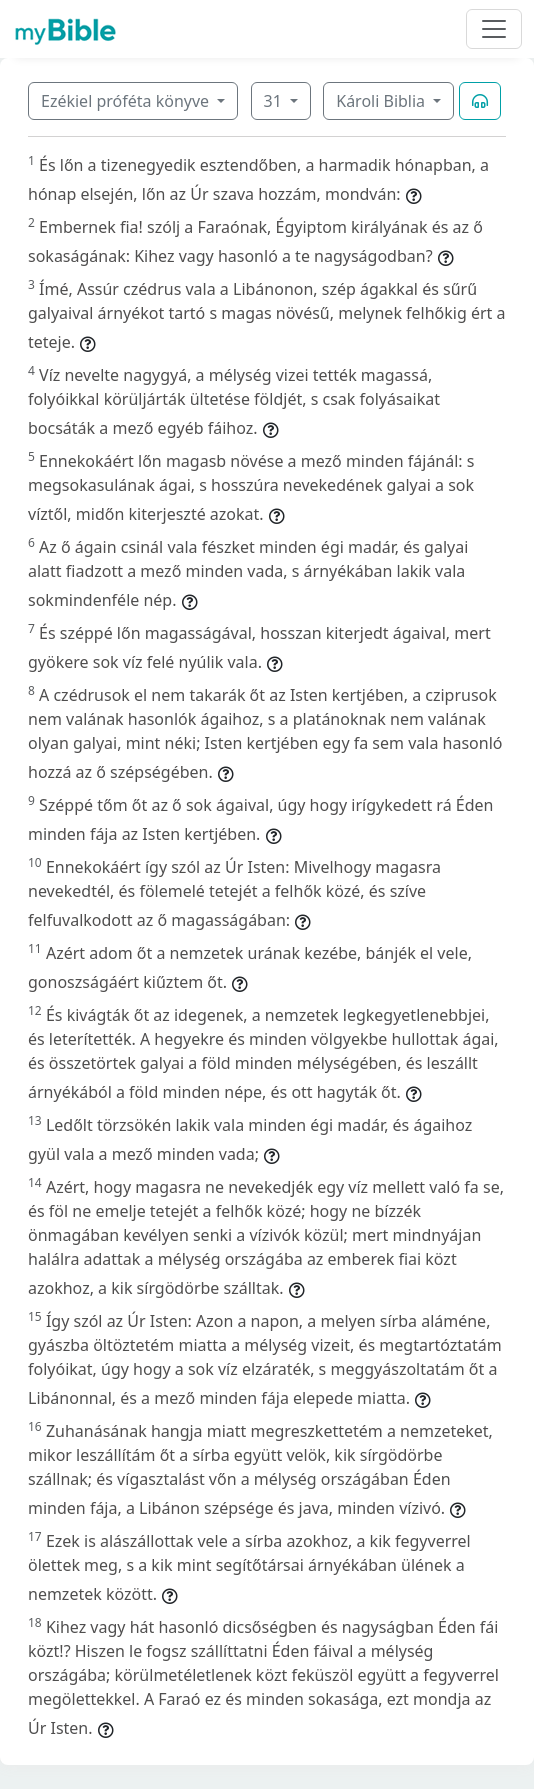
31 (275, 101)
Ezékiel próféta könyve (127, 101)
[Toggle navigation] (494, 29)
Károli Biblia (382, 101)
